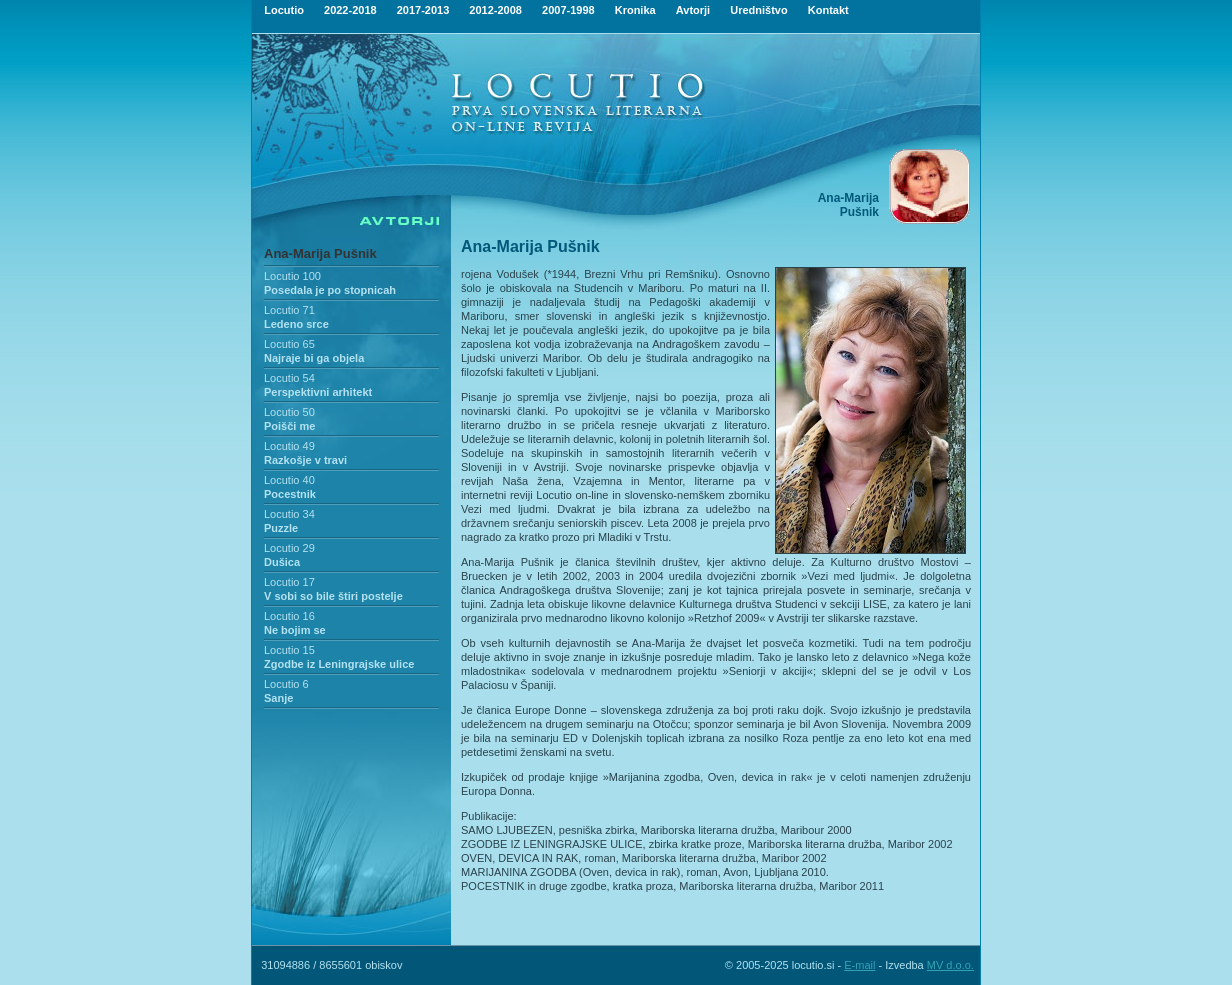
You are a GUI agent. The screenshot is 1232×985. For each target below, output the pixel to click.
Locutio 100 (292, 276)
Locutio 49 (289, 446)
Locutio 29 (289, 548)
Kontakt (828, 10)
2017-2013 (423, 10)
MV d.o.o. (950, 965)
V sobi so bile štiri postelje (333, 596)
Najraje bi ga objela (314, 358)
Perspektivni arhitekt (318, 392)
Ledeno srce (296, 324)
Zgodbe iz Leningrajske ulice (339, 664)
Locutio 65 (289, 344)
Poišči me (289, 426)
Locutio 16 (289, 616)
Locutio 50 (289, 412)
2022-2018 (350, 10)
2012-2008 (495, 10)
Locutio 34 (289, 514)
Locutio (284, 10)
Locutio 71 (289, 310)
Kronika (635, 10)
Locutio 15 (289, 650)
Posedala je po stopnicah (330, 290)
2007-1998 (568, 10)
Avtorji (693, 10)
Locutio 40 (289, 480)
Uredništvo (758, 10)
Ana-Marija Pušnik (320, 253)
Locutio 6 (286, 684)
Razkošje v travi (305, 460)
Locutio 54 (289, 378)
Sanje (278, 698)
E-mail (859, 965)
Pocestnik (290, 494)
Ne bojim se (295, 630)
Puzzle (281, 528)
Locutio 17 (289, 582)
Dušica (282, 562)
